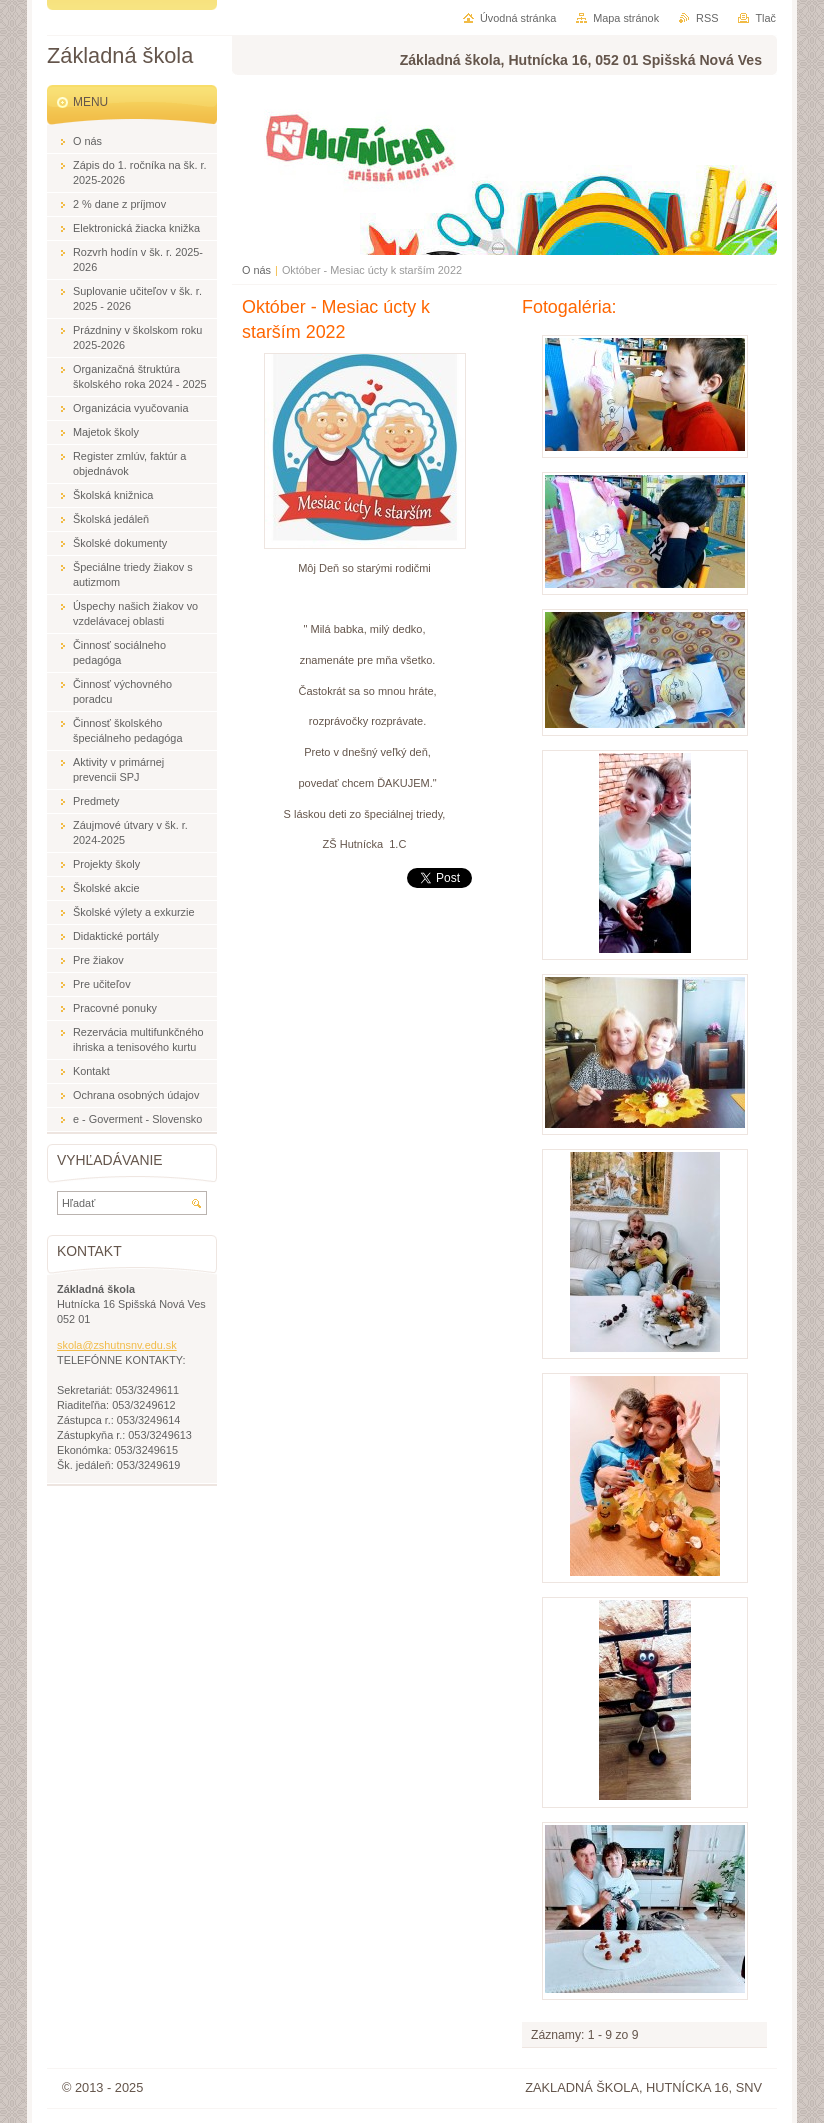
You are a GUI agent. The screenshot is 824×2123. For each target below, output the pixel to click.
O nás (256, 270)
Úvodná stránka (518, 18)
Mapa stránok (626, 18)
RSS (707, 18)
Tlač (765, 18)
